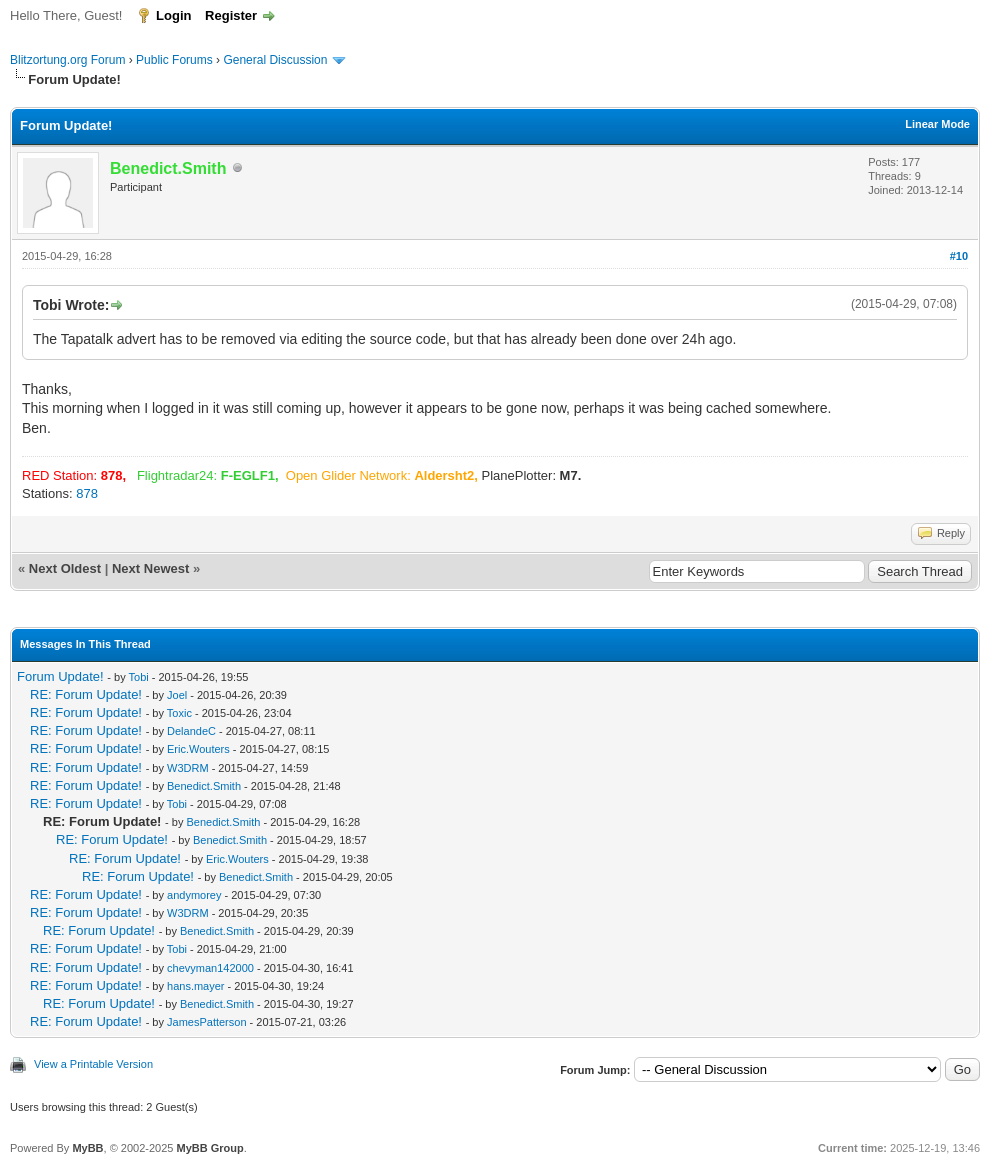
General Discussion (275, 60)
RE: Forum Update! (86, 694)
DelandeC (191, 731)
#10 (959, 256)
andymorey (194, 895)
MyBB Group (209, 1148)
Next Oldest (65, 568)
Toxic (179, 713)
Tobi (139, 677)
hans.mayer (195, 986)
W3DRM (188, 768)
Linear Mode (937, 124)
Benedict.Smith (204, 786)
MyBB (87, 1148)
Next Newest (150, 568)
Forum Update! (60, 676)
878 (87, 493)
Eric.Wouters (198, 749)
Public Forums (174, 60)
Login (173, 15)
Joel (177, 695)
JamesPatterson (206, 1022)
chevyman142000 (210, 968)
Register (231, 15)
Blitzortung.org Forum (67, 60)
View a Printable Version (93, 1064)
